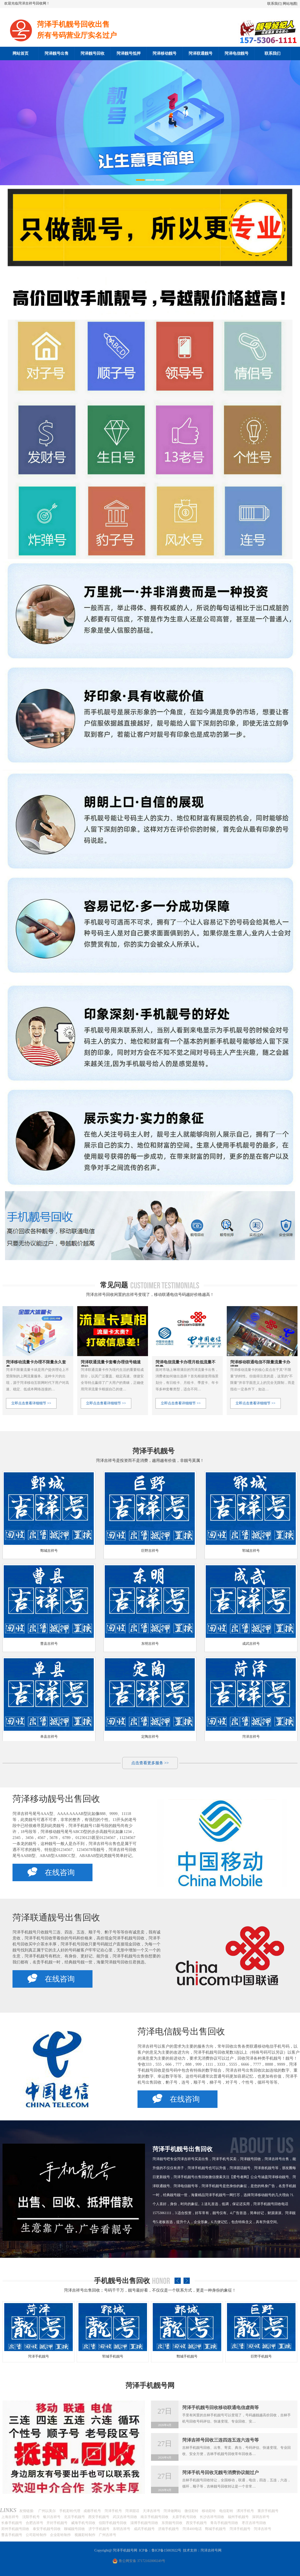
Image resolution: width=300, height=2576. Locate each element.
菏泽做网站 (172, 2511)
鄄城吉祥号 (49, 1551)
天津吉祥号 (151, 2511)
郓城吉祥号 (251, 1551)
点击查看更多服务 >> (150, 1763)
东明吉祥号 (150, 1644)
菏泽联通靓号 (200, 53)
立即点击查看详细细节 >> (31, 1403)
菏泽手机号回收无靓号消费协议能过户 (220, 2472)
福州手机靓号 (238, 2517)
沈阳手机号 (31, 2517)
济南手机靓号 (168, 2529)
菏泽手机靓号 (38, 2356)
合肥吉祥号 (34, 2523)
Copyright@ (103, 2550)
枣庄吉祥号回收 (254, 2523)
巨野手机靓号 (261, 2356)
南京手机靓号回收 (154, 2517)
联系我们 (274, 3)
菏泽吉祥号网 (211, 2550)
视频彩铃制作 (85, 2535)
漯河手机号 (245, 2511)
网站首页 (20, 53)
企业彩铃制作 (60, 2535)
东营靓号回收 (172, 2523)
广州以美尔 (47, 2511)
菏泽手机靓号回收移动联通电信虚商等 (220, 2407)
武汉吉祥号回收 (125, 2517)
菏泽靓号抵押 (128, 53)
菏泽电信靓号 (236, 53)
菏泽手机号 (113, 2511)
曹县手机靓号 (11, 2535)
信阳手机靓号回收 (113, 2523)
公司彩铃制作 (36, 2535)
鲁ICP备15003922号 (167, 2550)
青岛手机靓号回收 (224, 2523)
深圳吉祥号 (261, 2517)
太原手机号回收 (184, 2517)
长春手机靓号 (11, 2523)
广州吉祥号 (107, 2535)
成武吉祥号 (251, 1644)
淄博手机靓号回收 (144, 2523)
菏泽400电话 (192, 2529)
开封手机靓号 (57, 2523)
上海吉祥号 (10, 2517)
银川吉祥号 (51, 2517)
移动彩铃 (209, 2511)
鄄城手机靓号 (187, 2356)
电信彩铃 (226, 2511)
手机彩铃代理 (69, 2511)
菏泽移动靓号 (164, 53)
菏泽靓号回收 (92, 53)
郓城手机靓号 (112, 2356)
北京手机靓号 (74, 2517)
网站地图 (290, 3)
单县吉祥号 (49, 1736)
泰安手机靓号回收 (47, 2529)
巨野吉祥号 (150, 1551)
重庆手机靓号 (268, 2511)
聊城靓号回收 (74, 2529)
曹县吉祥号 (49, 1644)
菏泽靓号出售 (56, 53)
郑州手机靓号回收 (15, 2529)
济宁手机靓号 (99, 2529)
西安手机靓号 (98, 2517)
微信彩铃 (191, 2511)
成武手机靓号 (144, 2529)
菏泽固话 (132, 2511)
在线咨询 (51, 1872)
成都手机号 (92, 2511)
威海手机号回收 (83, 2523)
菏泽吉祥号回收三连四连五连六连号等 (220, 2440)
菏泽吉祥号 (251, 1736)
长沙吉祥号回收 (212, 2517)
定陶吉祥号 (150, 1736)
